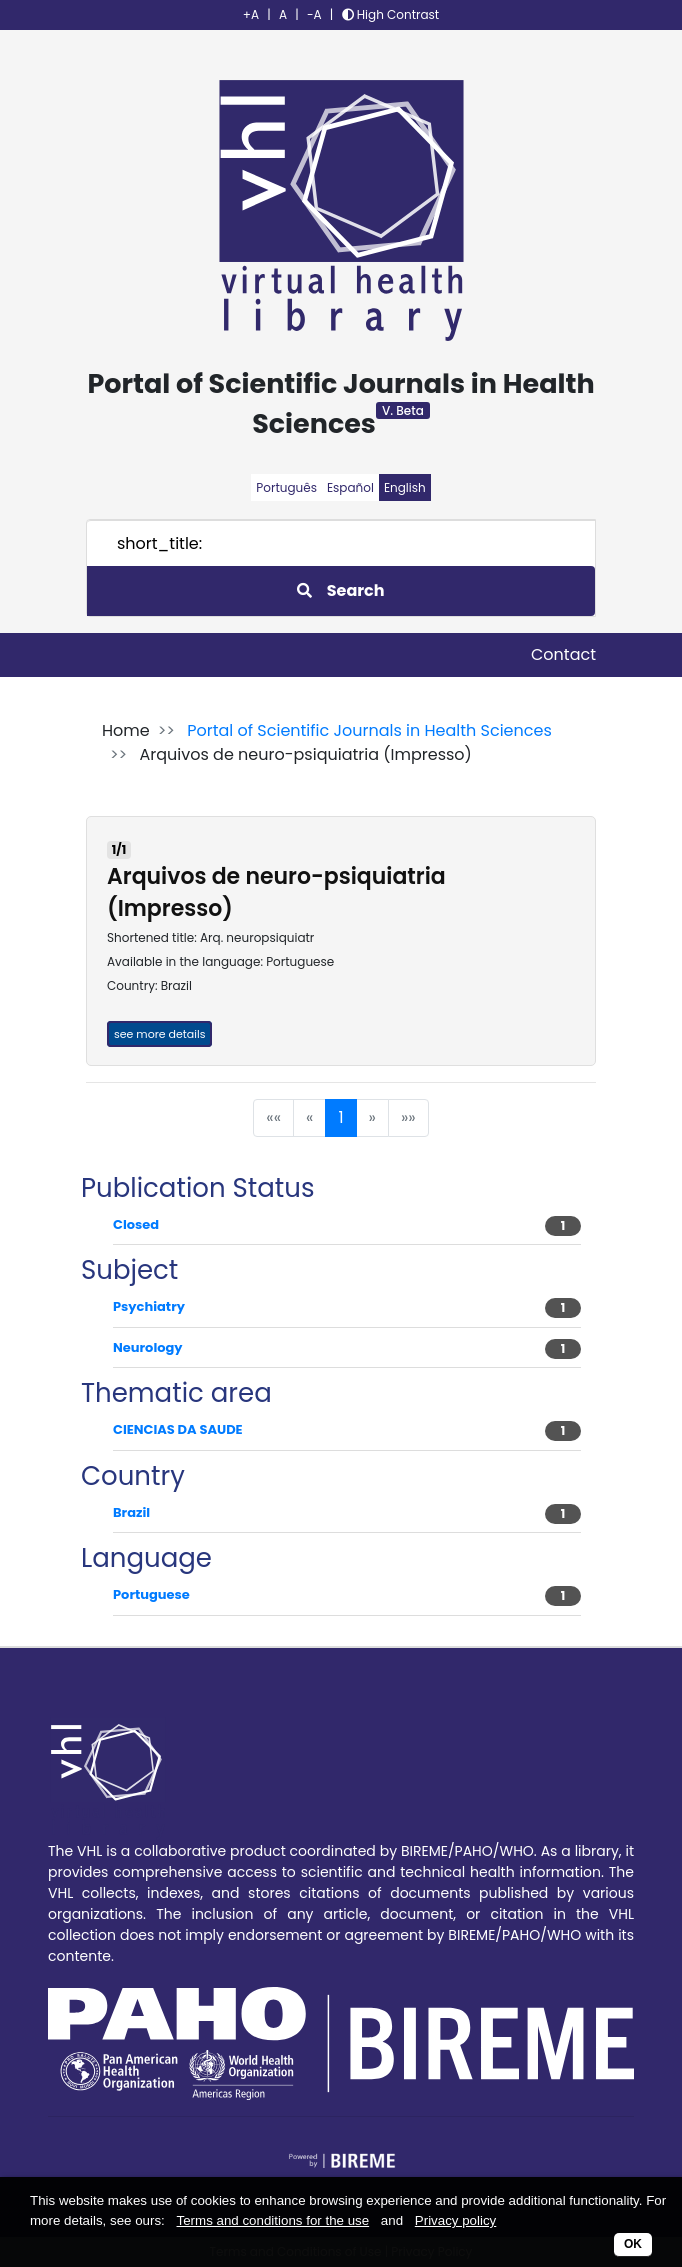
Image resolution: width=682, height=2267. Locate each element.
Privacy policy (455, 2220)
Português (286, 487)
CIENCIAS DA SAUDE (178, 1429)
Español (350, 487)
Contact (563, 654)
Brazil (131, 1512)
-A (314, 14)
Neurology (148, 1347)
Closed (136, 1224)
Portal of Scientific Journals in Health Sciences (369, 730)
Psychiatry (149, 1306)
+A (251, 14)
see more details (159, 1034)
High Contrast (391, 14)
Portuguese (151, 1594)
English (405, 487)
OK (633, 2244)
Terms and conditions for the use (273, 2220)
